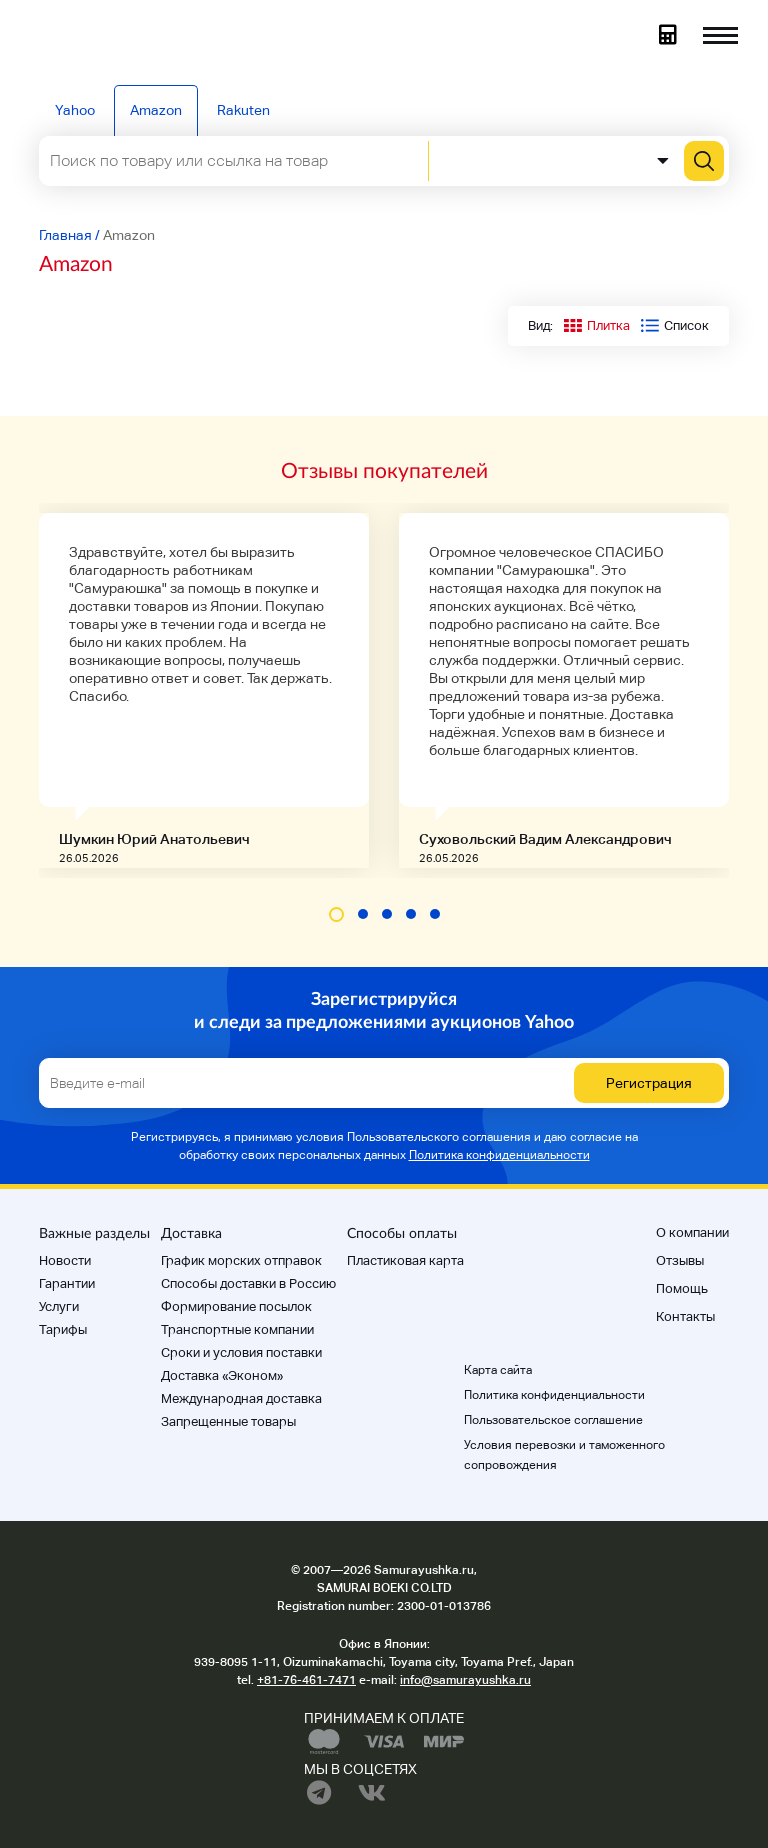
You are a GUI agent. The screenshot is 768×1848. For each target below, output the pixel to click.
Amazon (156, 110)
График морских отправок (241, 1260)
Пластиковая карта (405, 1260)
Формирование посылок (236, 1306)
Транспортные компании (237, 1329)
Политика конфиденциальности (499, 1155)
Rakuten (243, 110)
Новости (65, 1260)
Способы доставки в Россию (248, 1283)
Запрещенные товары (228, 1421)
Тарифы (63, 1329)
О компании (692, 1232)
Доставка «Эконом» (222, 1375)
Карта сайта (498, 1370)
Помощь (682, 1288)
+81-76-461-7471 (306, 1680)
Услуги (59, 1306)
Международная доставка (241, 1398)
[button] (336, 914)
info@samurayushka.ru (465, 1680)
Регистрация (649, 1083)
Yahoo (75, 110)
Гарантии (67, 1283)
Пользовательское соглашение (553, 1420)
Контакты (685, 1316)
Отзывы (680, 1260)
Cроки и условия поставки (241, 1352)
